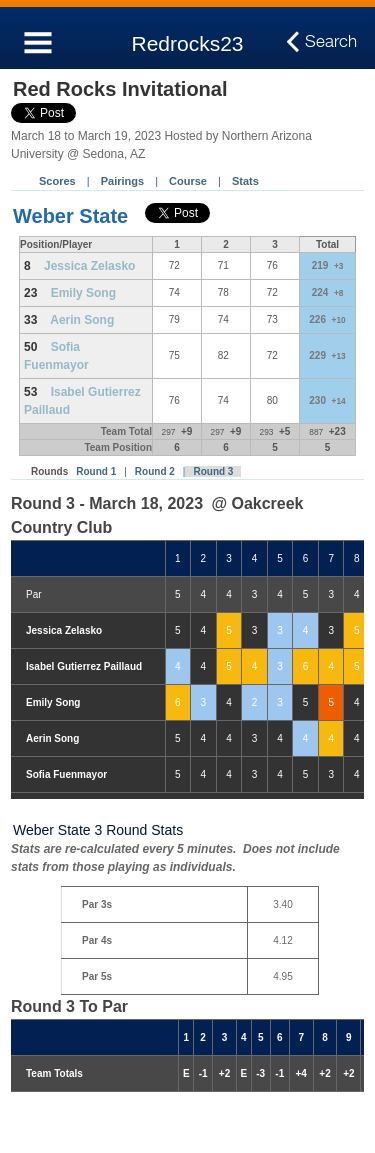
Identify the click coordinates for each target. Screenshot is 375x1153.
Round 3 (213, 471)
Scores (57, 181)
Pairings (122, 181)
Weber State (70, 216)
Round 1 (96, 471)
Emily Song (83, 293)
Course (188, 181)
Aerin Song (82, 320)
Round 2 (155, 471)
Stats (245, 181)
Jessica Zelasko (89, 266)
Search (331, 42)
